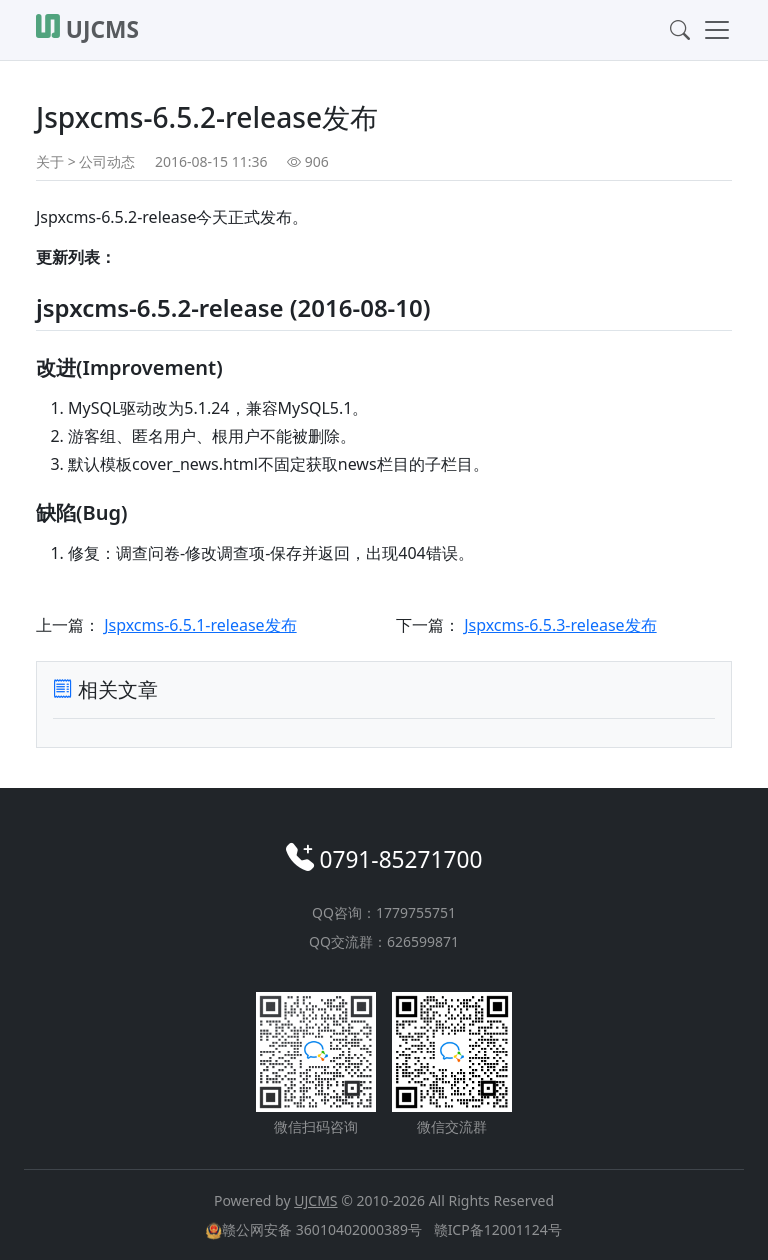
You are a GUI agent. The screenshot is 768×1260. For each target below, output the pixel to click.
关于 (50, 161)
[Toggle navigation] (711, 30)
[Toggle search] (674, 30)
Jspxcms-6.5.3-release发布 (560, 625)
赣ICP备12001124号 (498, 1229)
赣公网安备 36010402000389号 (315, 1229)
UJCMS (315, 1200)
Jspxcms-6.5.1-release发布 (200, 625)
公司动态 (107, 161)
